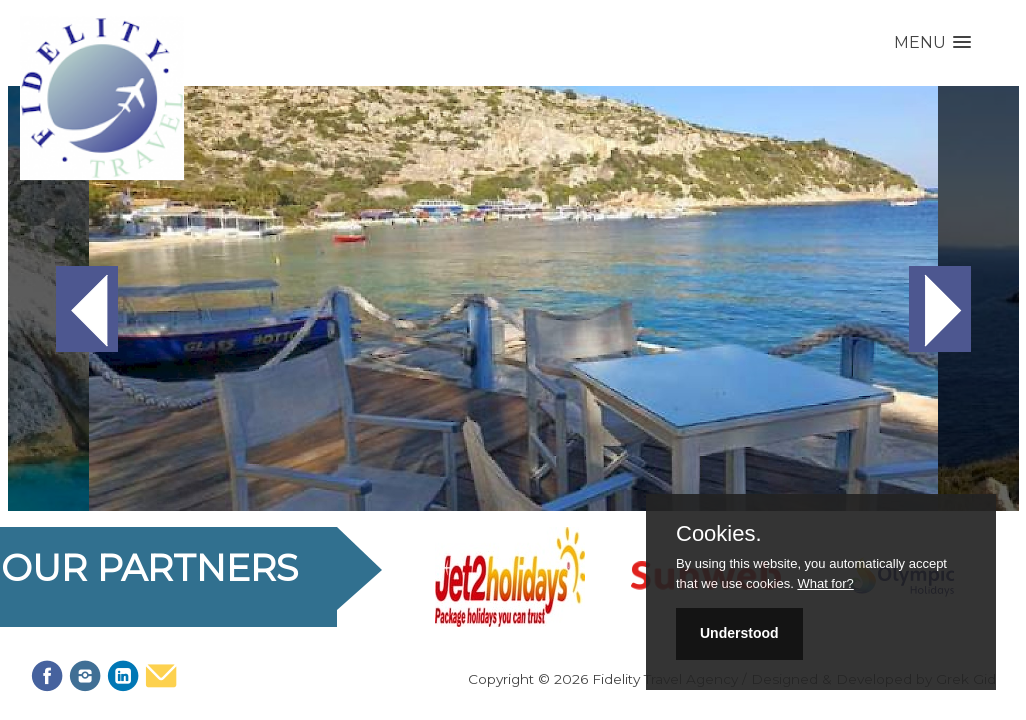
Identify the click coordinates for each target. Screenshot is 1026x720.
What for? (825, 583)
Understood (739, 633)
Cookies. (719, 534)
